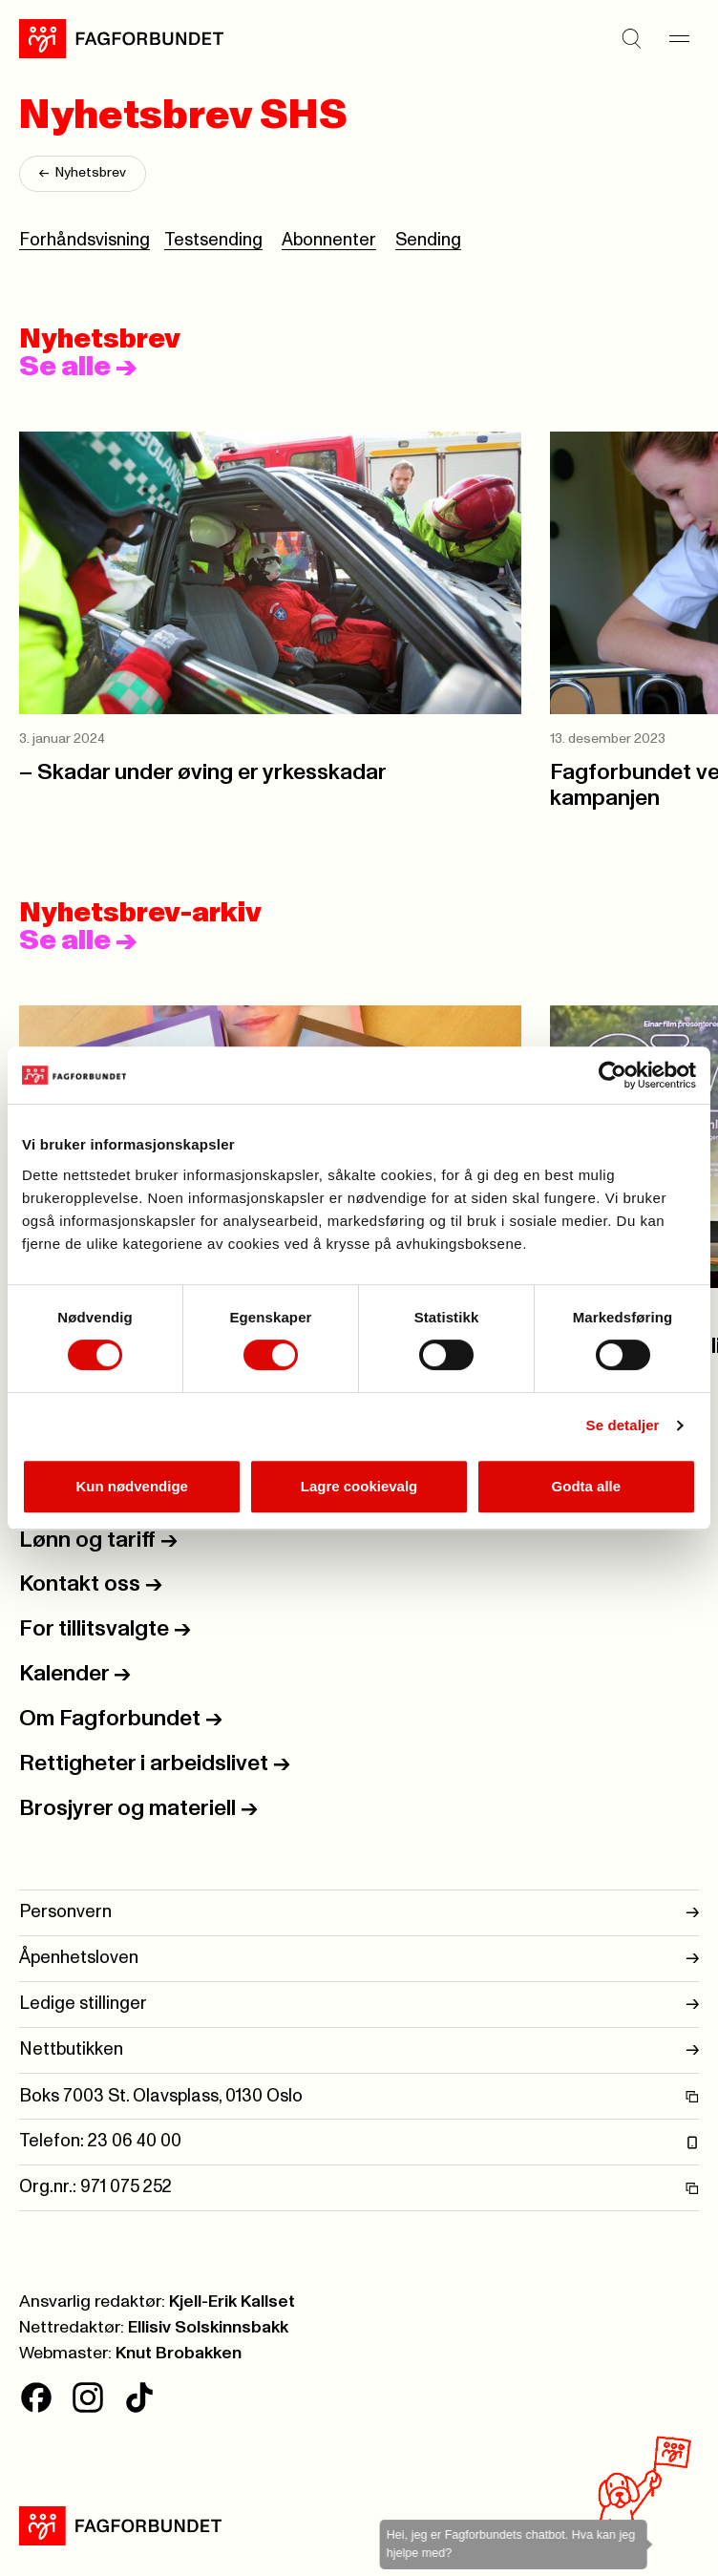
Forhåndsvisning (84, 240)
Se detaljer (623, 1425)
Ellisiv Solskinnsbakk (208, 2327)
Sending (428, 240)
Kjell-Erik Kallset (232, 2302)
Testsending (213, 240)
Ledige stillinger (359, 2005)
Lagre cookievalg (359, 1486)
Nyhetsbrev (82, 173)
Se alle (78, 367)
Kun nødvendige (131, 1486)
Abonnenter (329, 240)
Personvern (359, 1913)
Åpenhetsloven (359, 1959)
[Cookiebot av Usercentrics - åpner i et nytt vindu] (612, 1075)
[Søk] (632, 38)
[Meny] (680, 38)
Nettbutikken (359, 2050)
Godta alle (587, 1486)
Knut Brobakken (179, 2353)
